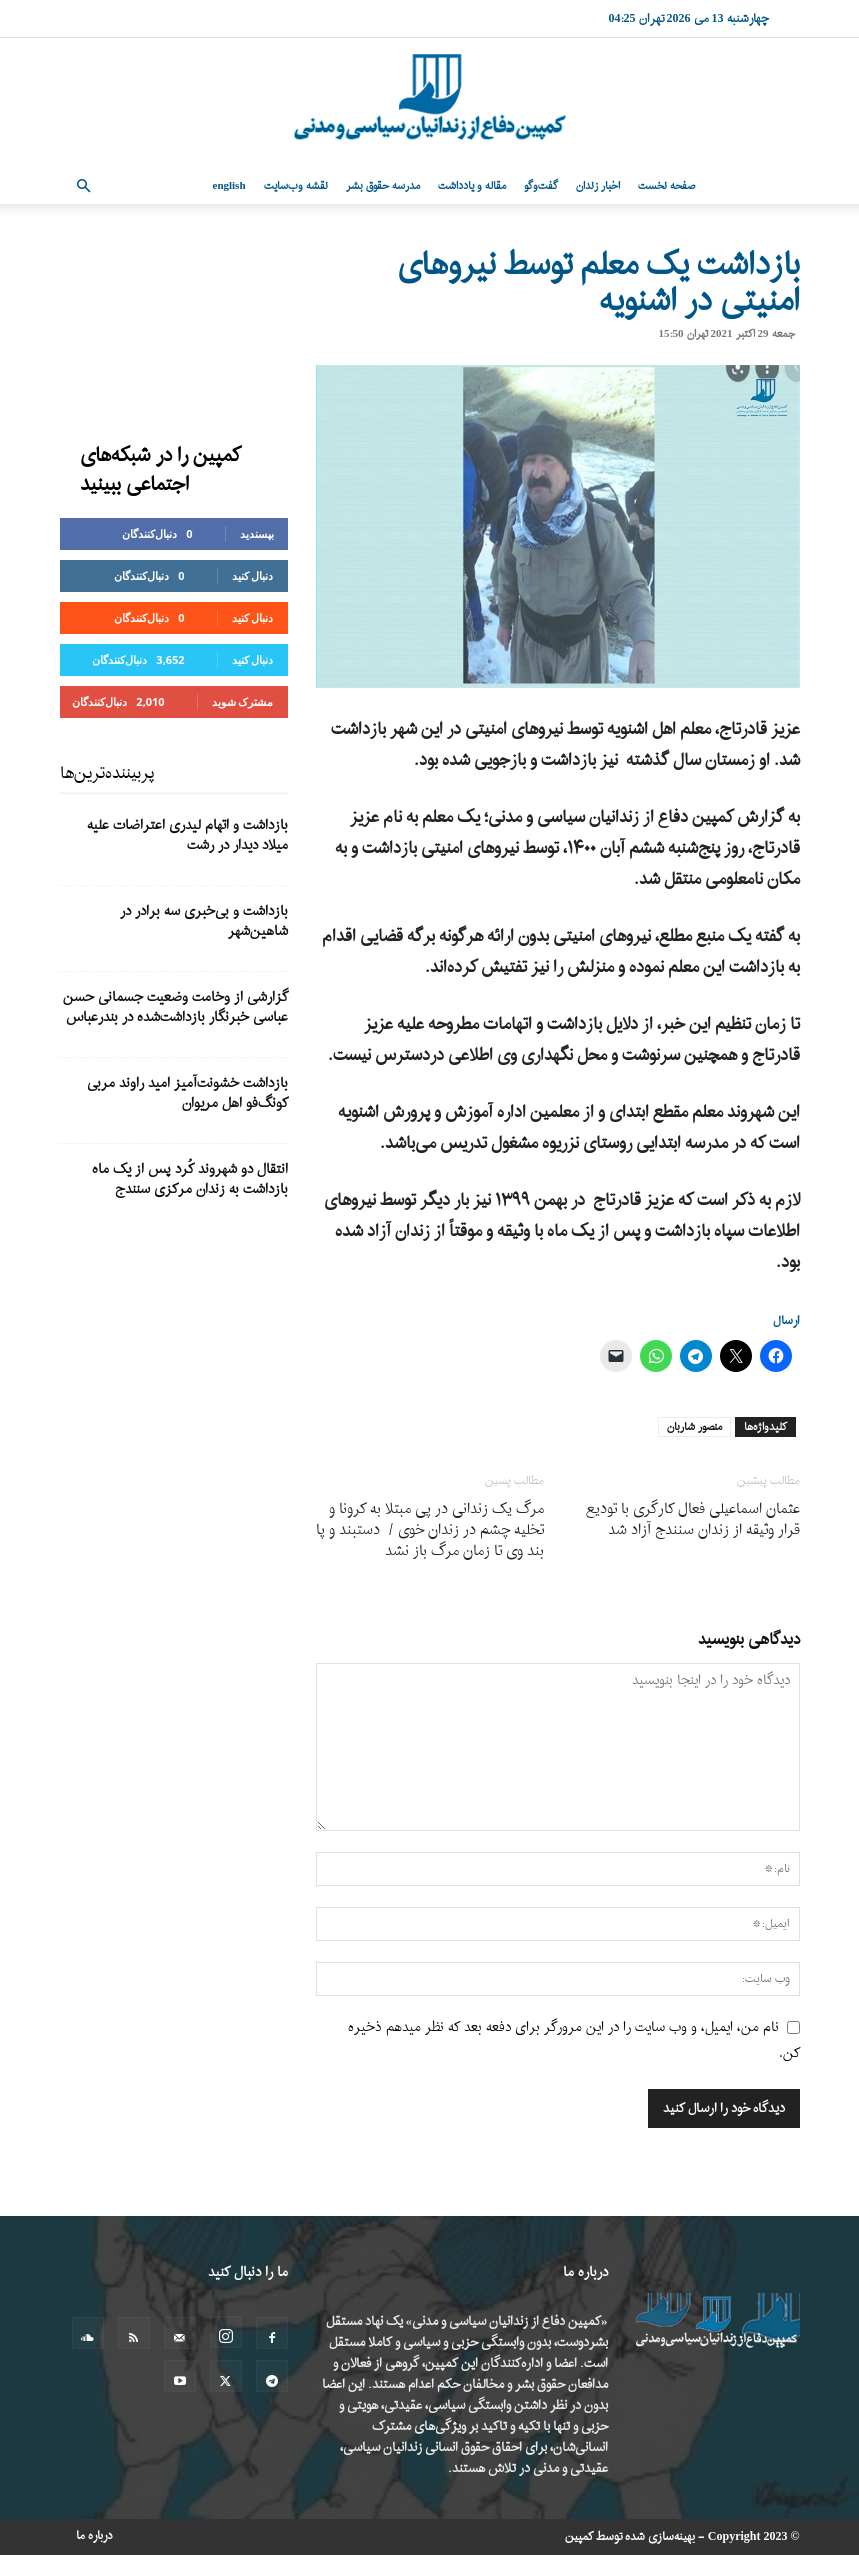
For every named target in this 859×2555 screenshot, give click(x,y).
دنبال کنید (253, 575)
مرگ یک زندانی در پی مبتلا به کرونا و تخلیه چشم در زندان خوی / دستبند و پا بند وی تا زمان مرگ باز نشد (430, 1530)
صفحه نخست (666, 186)
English (229, 186)
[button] (84, 186)
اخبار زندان (598, 186)
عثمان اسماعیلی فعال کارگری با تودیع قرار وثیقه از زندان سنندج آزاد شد (693, 1520)
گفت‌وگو (541, 186)
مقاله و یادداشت (472, 186)
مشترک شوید (243, 701)
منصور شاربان (694, 1427)
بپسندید (257, 533)
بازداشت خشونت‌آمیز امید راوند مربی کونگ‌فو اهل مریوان (187, 1093)
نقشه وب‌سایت (296, 186)
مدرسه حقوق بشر (383, 186)
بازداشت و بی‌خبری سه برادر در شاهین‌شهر (204, 921)
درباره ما (94, 2536)
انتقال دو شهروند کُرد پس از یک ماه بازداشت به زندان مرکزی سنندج (190, 1179)
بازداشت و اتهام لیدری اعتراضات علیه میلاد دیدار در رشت (187, 835)
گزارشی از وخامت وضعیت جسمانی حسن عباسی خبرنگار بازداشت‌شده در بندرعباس (175, 1007)
